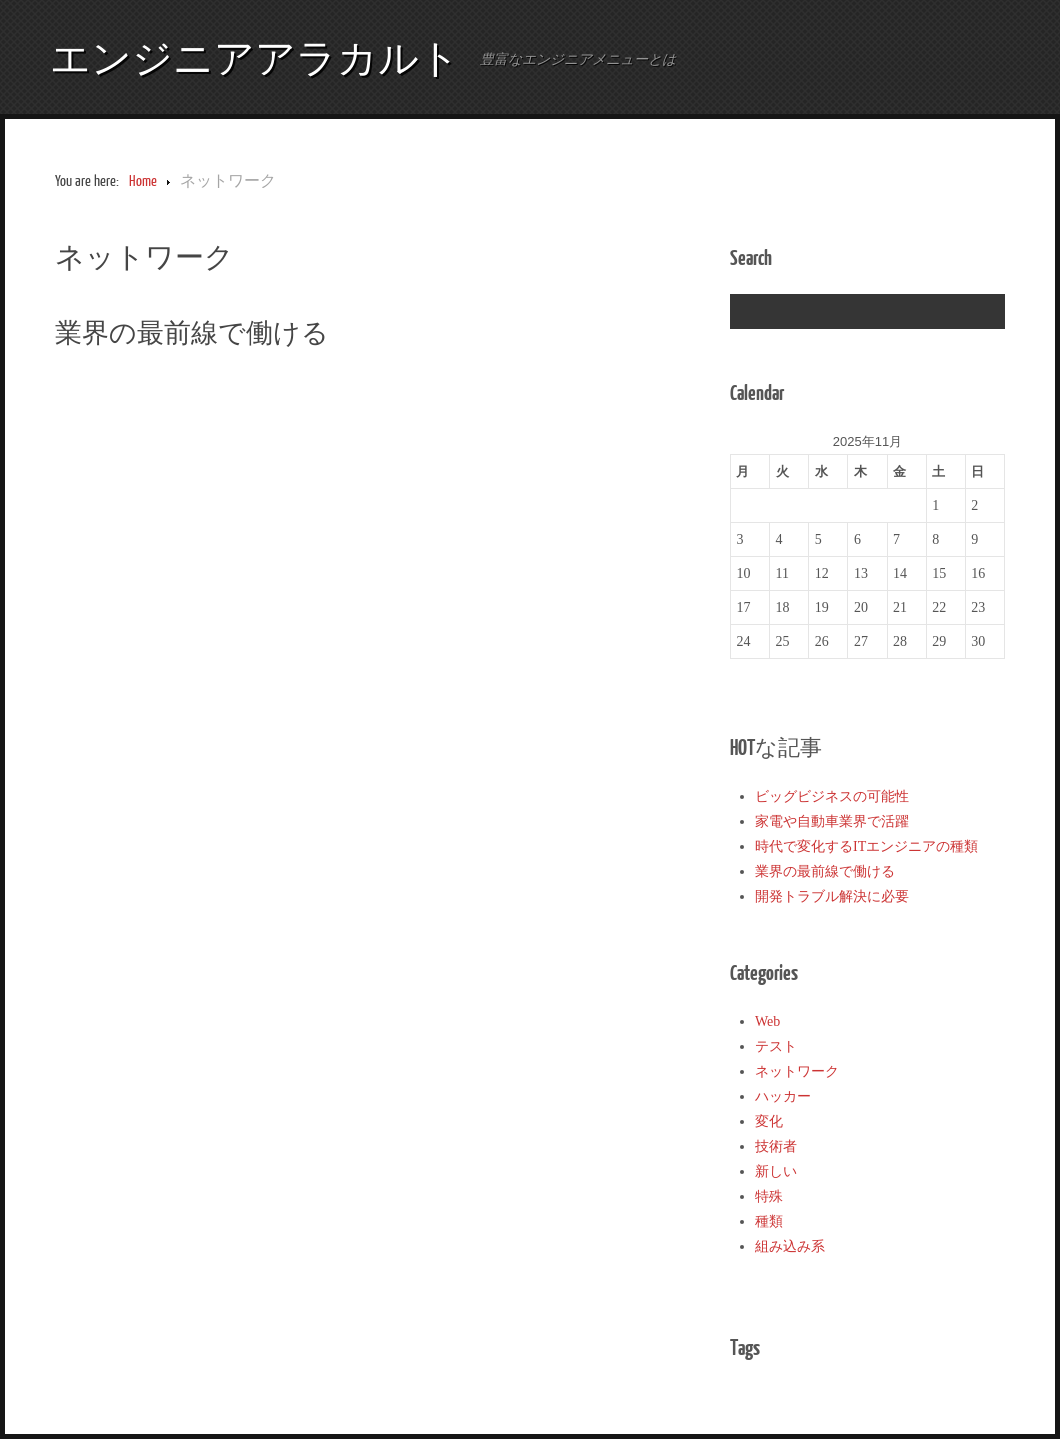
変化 (769, 1121)
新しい (776, 1171)
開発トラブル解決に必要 (832, 896)
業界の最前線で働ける (192, 331)
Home (143, 181)
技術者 (776, 1146)
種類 (769, 1221)
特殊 (769, 1196)
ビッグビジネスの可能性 (832, 796)
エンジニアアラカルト (255, 57)
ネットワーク (797, 1071)
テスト (776, 1046)
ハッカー (783, 1096)
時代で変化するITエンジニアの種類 (866, 846)
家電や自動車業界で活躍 (832, 821)
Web (767, 1021)
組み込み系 (790, 1246)
